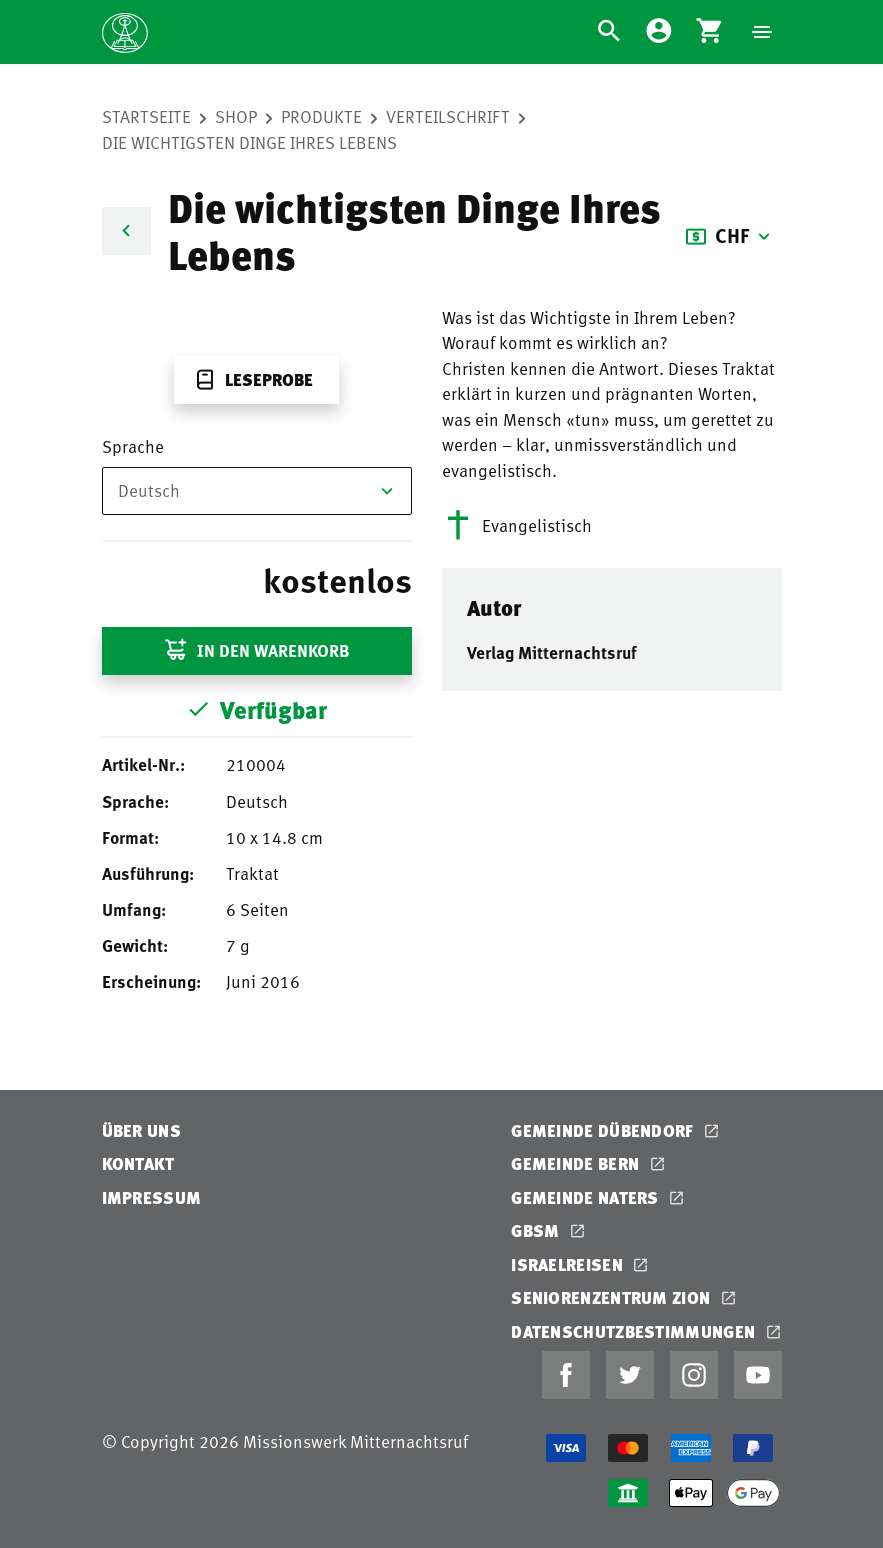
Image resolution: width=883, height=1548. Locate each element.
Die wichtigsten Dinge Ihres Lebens (249, 142)
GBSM (537, 1230)
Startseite (146, 116)
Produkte (321, 116)
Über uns (141, 1130)
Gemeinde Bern (577, 1163)
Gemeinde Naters (587, 1197)
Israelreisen (569, 1264)
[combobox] (257, 491)
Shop (236, 116)
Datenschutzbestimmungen (635, 1331)
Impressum (152, 1197)
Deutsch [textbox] (149, 490)
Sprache (133, 446)
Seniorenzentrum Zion (612, 1297)
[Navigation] (762, 32)
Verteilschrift (448, 116)
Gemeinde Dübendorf (604, 1130)
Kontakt (138, 1163)
